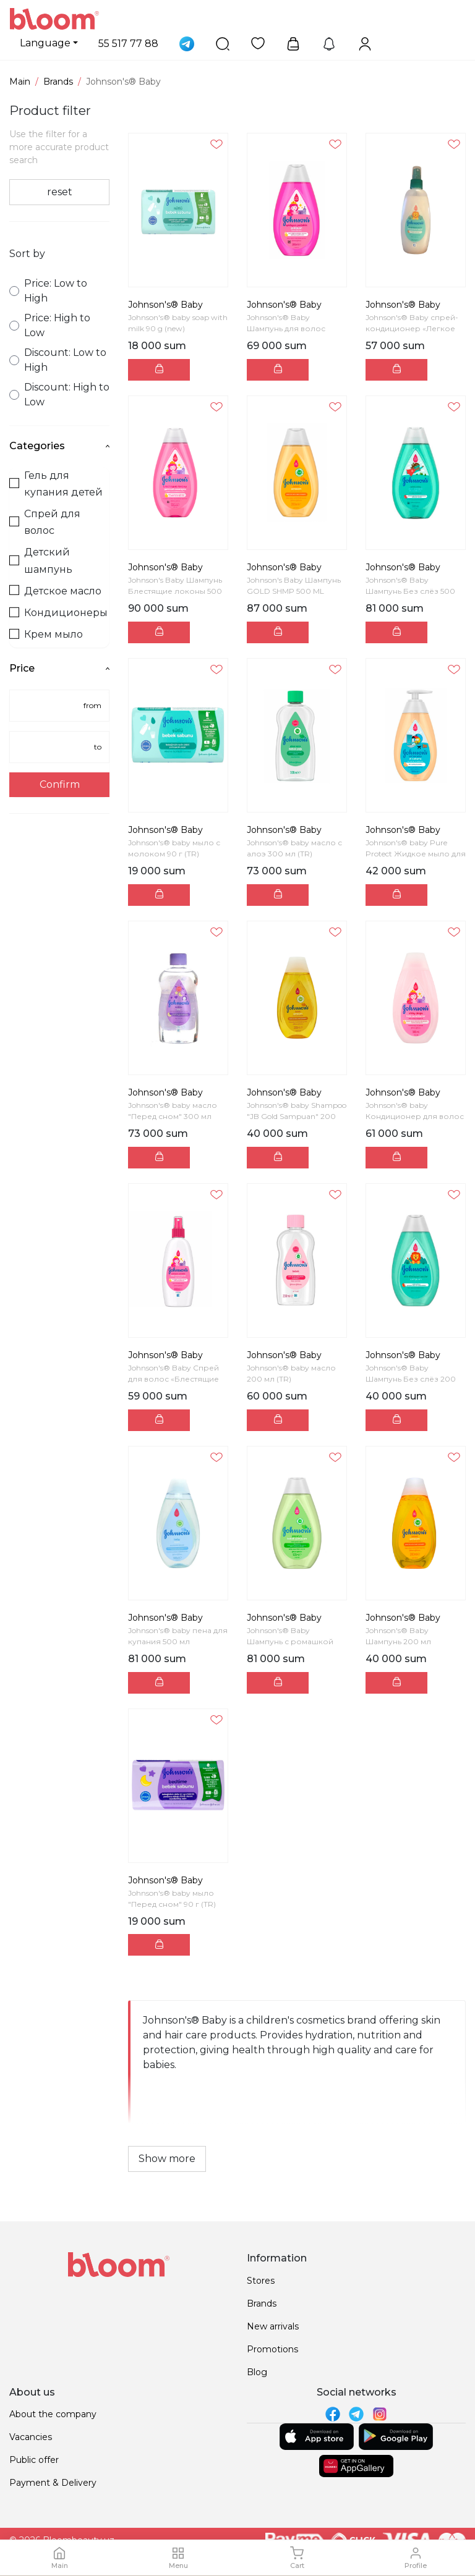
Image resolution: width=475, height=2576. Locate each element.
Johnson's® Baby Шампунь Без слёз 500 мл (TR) (410, 591)
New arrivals (273, 2326)
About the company (52, 2414)
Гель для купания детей (56, 484)
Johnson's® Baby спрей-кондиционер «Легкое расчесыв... (412, 328)
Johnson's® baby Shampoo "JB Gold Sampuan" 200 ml (296, 1116)
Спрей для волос (44, 522)
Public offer (34, 2459)
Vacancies (30, 2437)
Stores (261, 2280)
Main (19, 81)
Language (45, 43)
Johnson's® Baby (165, 304)
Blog (257, 2372)
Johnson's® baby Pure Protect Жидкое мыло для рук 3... (416, 853)
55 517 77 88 (128, 43)
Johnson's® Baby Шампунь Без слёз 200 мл (411, 1379)
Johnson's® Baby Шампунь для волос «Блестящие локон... (287, 328)
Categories (59, 446)
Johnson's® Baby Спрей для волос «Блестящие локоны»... (173, 1379)
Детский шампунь (40, 560)
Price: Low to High (48, 290)
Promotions (272, 2349)
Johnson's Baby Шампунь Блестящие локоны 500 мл (175, 591)
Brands (58, 81)
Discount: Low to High (57, 360)
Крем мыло (46, 634)
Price (59, 668)
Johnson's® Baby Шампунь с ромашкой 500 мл (290, 1641)
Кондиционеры (58, 613)
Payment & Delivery (52, 2482)
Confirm (60, 784)
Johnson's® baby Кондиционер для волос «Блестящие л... (415, 1116)
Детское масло (55, 591)
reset (59, 192)
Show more (167, 2158)
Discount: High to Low (59, 394)
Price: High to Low (49, 325)
